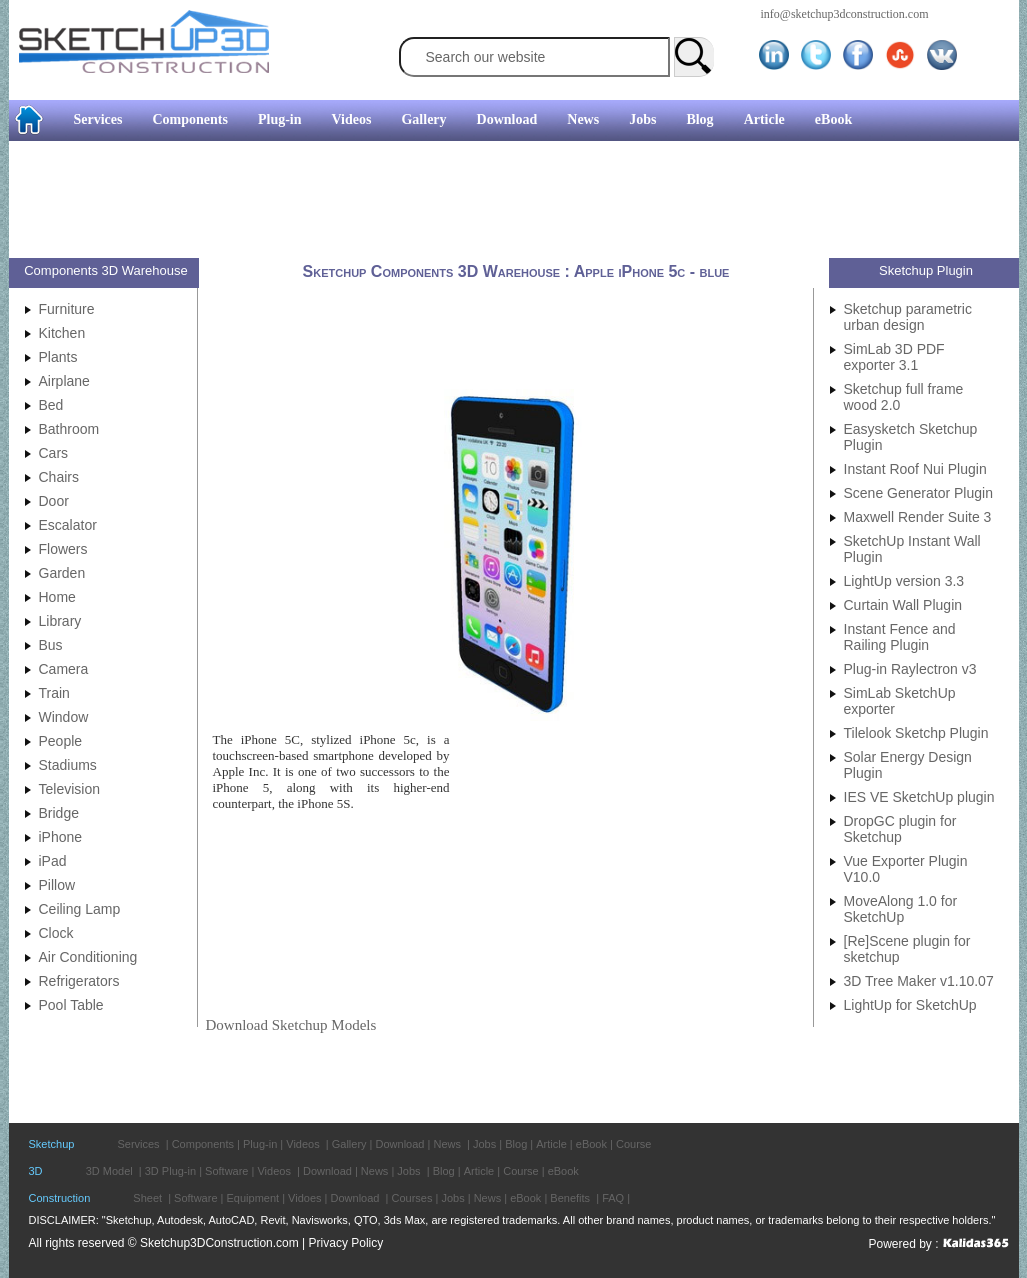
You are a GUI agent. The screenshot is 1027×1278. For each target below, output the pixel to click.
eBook (833, 119)
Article (764, 119)
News (583, 119)
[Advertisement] (506, 202)
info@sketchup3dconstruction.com (845, 14)
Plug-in (280, 119)
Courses (411, 1198)
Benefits (570, 1198)
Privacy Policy (346, 1243)
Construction (60, 1198)
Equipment (253, 1198)
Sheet (147, 1198)
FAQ (613, 1198)
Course (633, 1144)
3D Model (109, 1171)
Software (226, 1171)
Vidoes (304, 1198)
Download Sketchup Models (291, 1025)
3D (36, 1171)
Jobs (642, 119)
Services (98, 119)
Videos (352, 119)
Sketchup (52, 1144)
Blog (699, 119)
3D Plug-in (170, 1171)
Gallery (423, 119)
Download (507, 119)
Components (189, 119)
